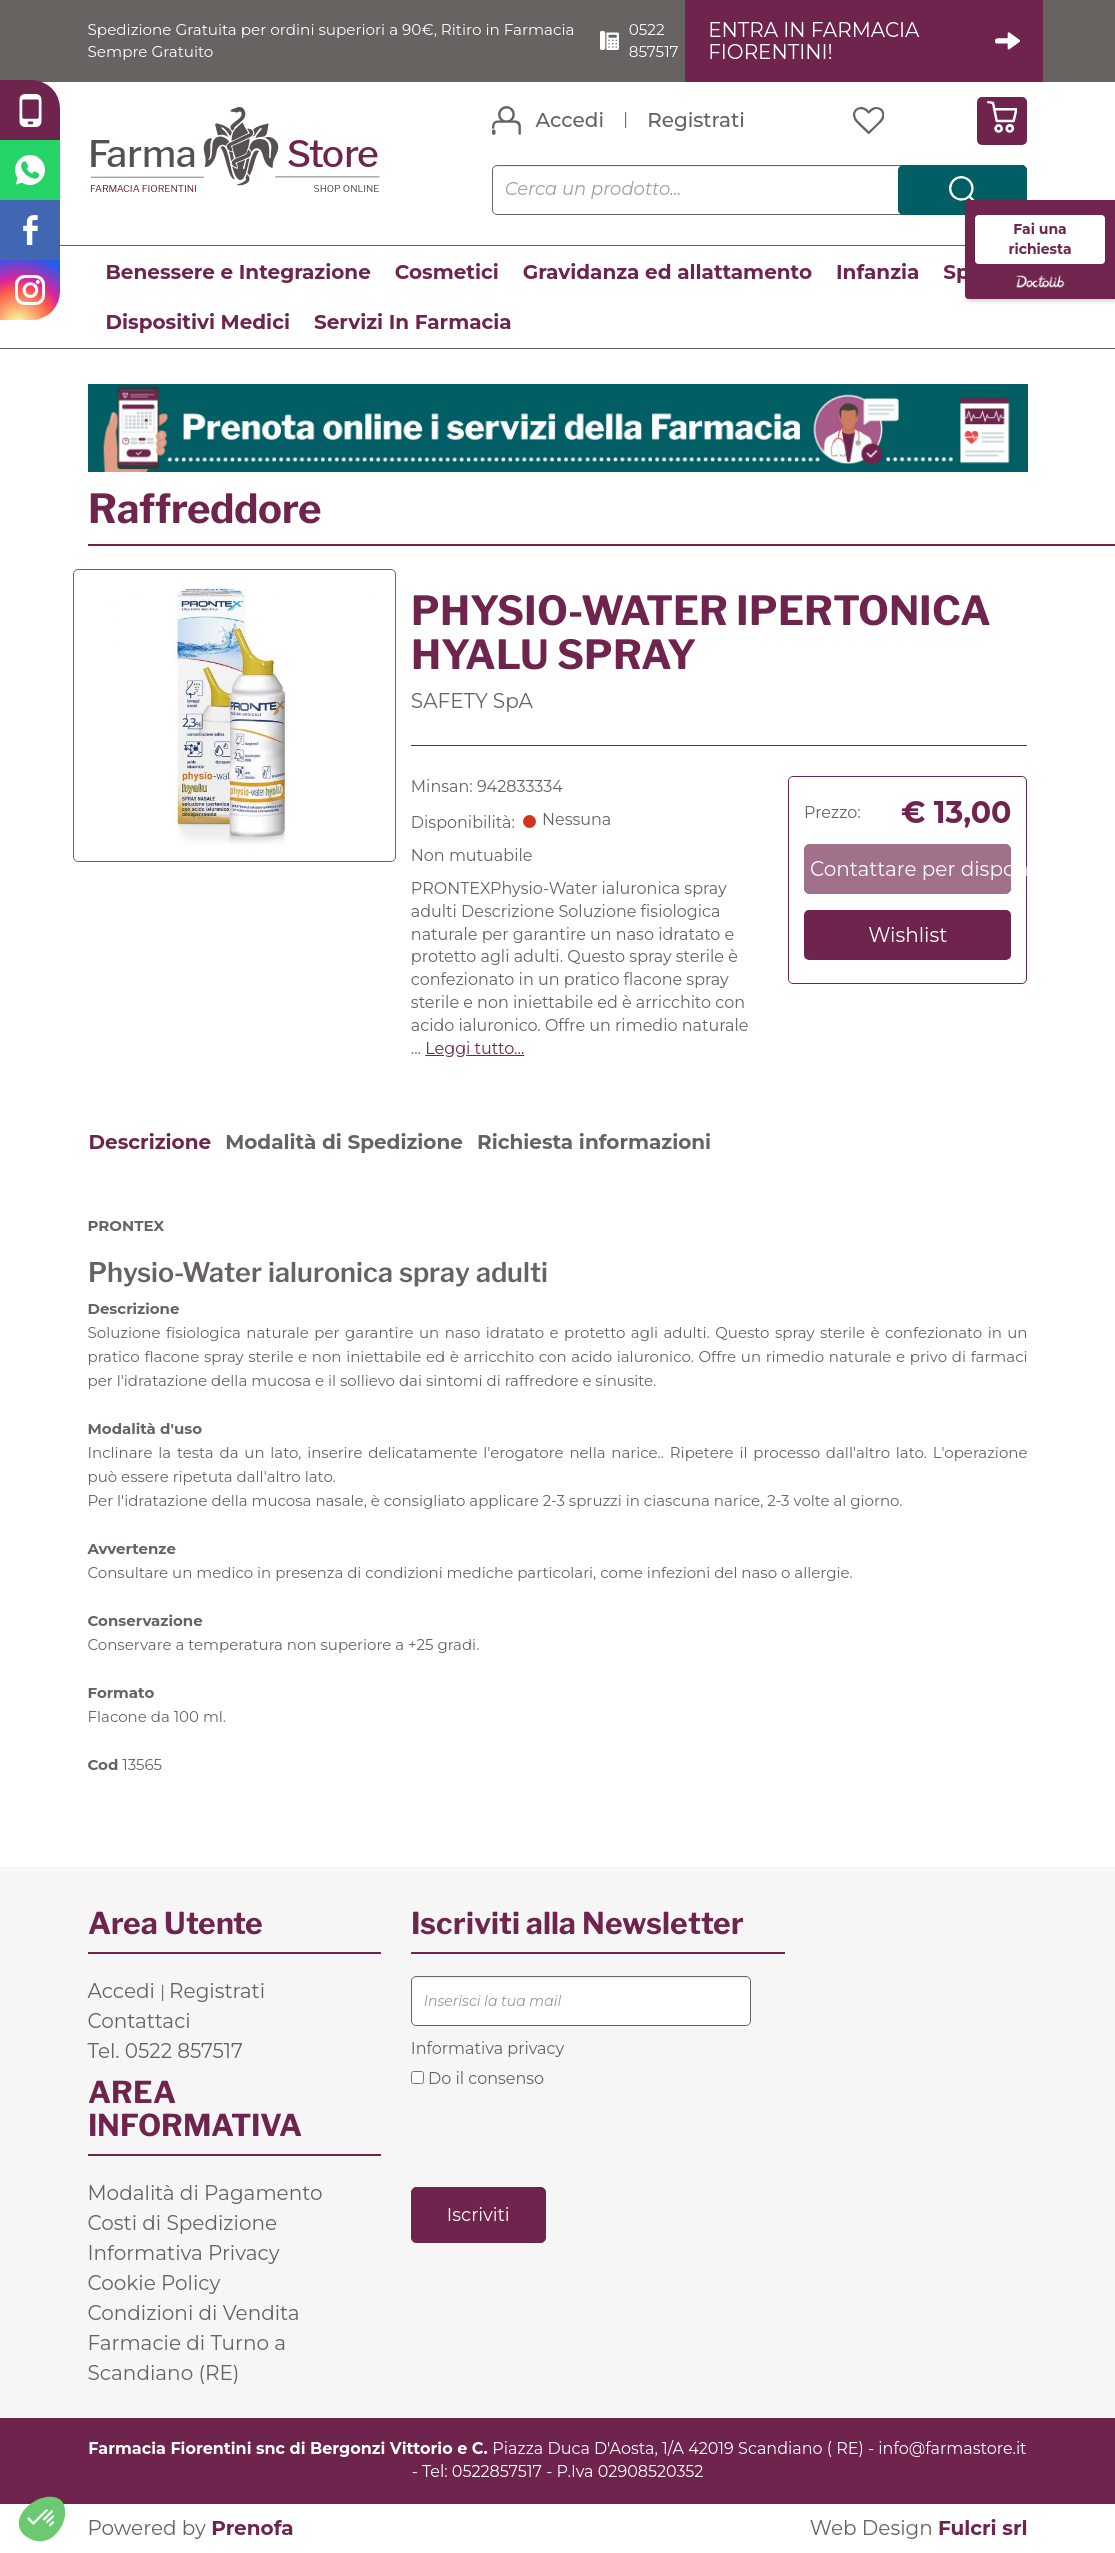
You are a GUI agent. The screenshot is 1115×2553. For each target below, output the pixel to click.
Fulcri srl (983, 2528)
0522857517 (497, 2472)
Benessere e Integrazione (238, 272)
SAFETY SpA (472, 701)
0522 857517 (663, 40)
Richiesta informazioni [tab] (594, 1142)
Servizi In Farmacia (413, 322)
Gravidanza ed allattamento (667, 272)
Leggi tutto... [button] (474, 1048)
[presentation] (563, 2136)
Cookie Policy (154, 2284)
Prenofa (252, 2528)
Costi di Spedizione (183, 2224)
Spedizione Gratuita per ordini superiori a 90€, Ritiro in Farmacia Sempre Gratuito (305, 40)
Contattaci (139, 2022)
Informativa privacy (487, 2049)
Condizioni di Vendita (194, 2314)
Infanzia (877, 272)
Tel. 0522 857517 (165, 2052)
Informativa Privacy (184, 2254)
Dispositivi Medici (198, 322)
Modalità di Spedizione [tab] (344, 1142)
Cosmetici (447, 272)
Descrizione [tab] (150, 1142)
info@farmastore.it (952, 2449)
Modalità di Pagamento (205, 2194)
